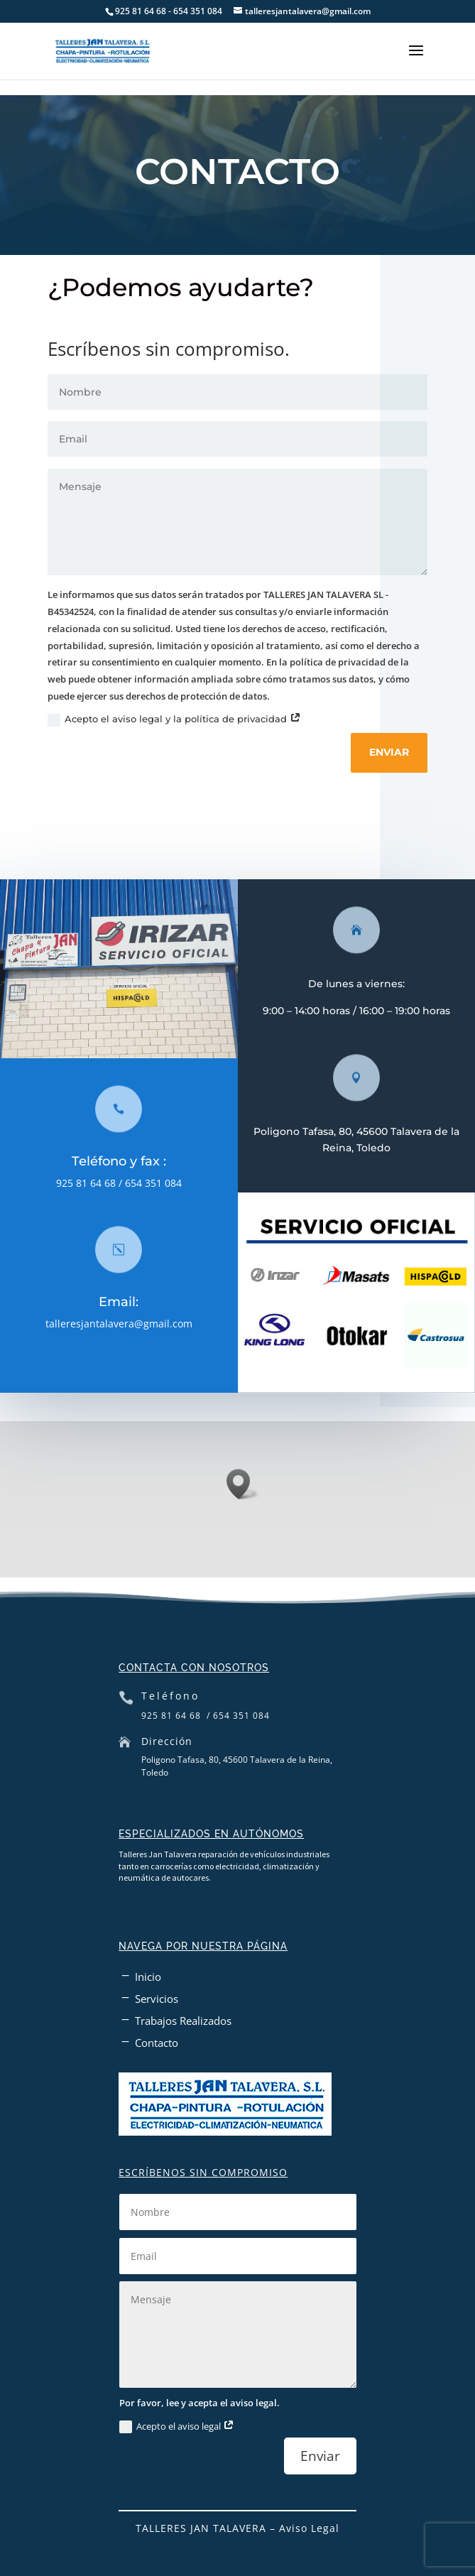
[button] (242, 1484)
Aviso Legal (309, 2528)
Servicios (156, 1998)
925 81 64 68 (94, 1183)
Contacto (156, 2043)
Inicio (148, 1976)
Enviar (397, 752)
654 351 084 (161, 1183)
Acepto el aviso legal (176, 2427)
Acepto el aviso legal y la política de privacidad (182, 720)
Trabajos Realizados (183, 2020)
